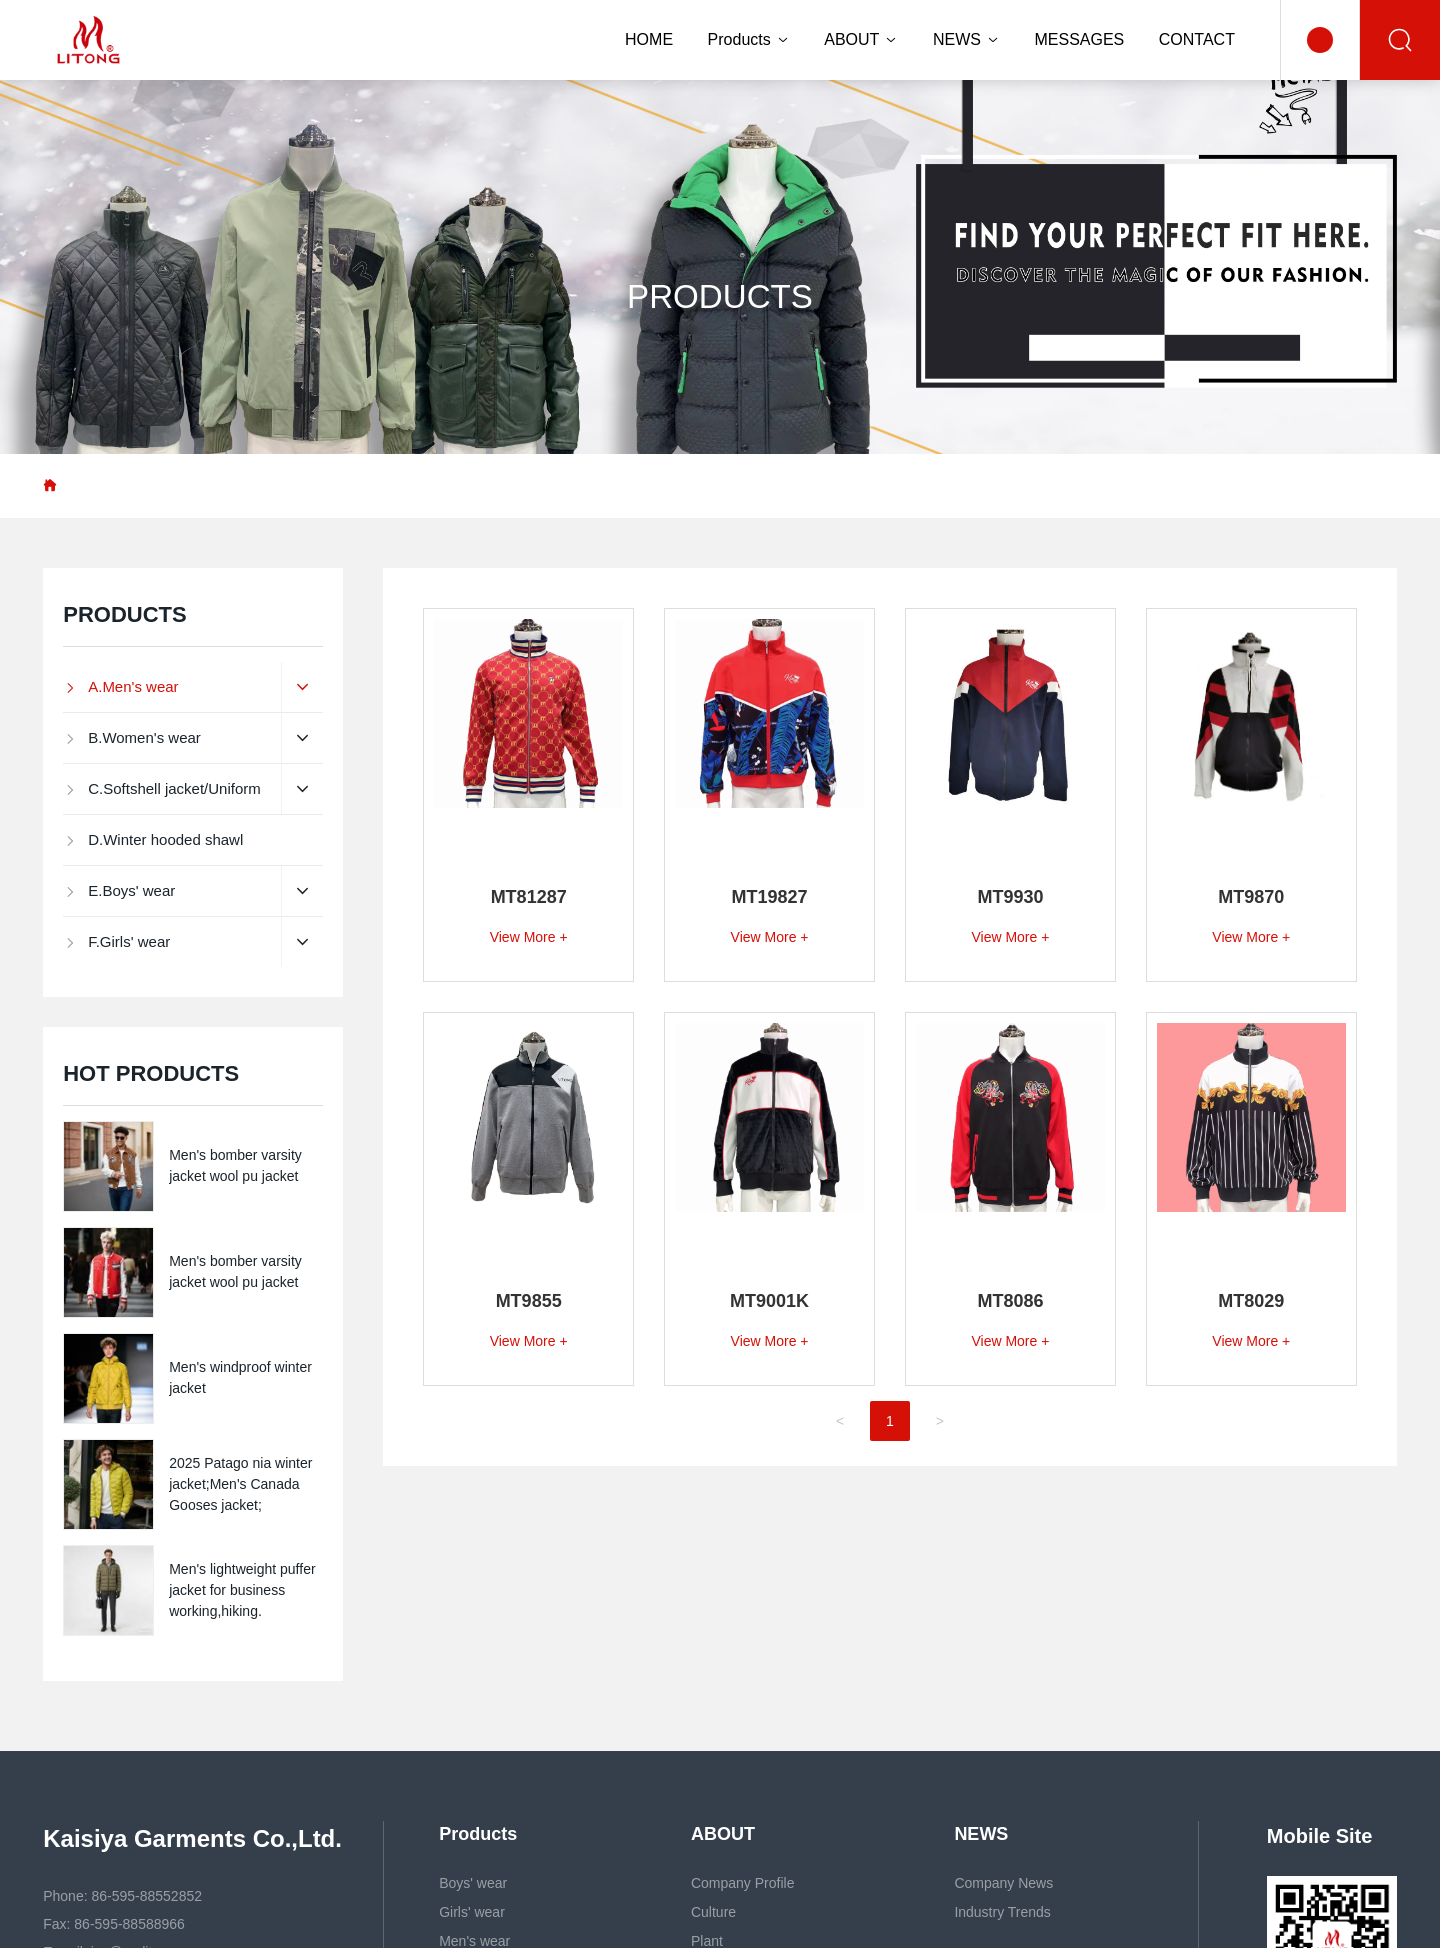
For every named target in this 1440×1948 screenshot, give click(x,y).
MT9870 (1251, 897)
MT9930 (1010, 897)
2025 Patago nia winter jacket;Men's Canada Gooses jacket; (240, 1484)
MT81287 (529, 897)
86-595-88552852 (146, 1896)
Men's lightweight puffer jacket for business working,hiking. (242, 1590)
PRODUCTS (720, 296)
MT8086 (1010, 1301)
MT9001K (769, 1301)
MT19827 (770, 897)
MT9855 (529, 1301)
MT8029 (1251, 1301)
